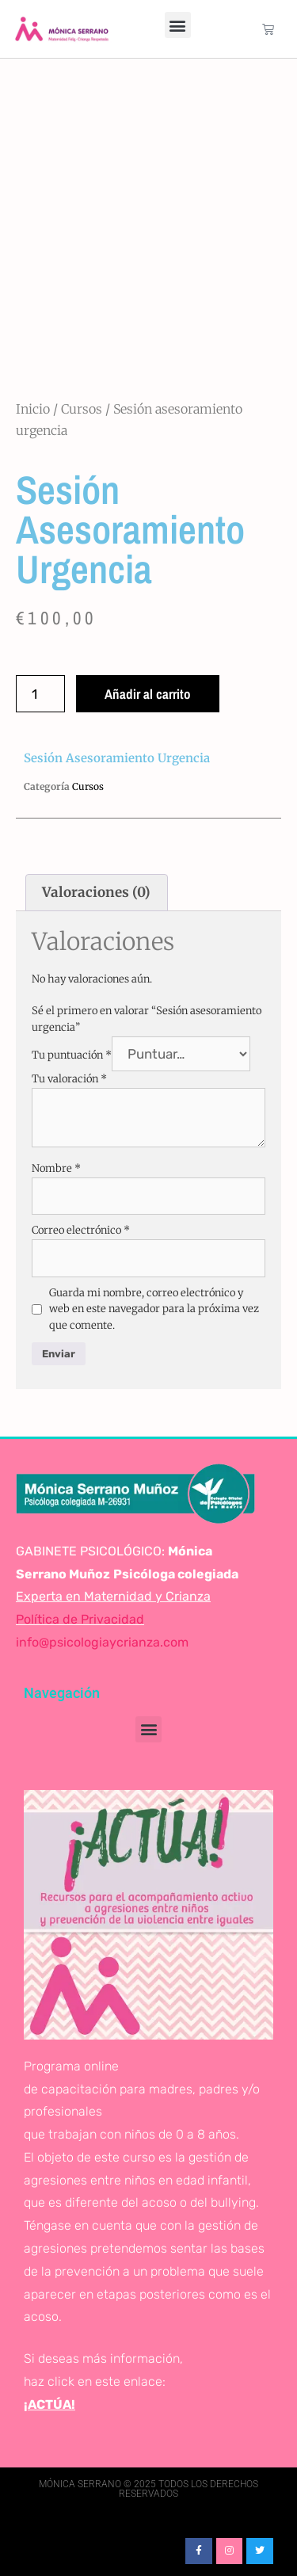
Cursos (81, 409)
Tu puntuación (72, 1055)
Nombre (56, 1168)
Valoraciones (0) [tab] (96, 892)
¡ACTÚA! (49, 2404)
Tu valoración (69, 1079)
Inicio (33, 409)
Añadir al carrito (148, 694)
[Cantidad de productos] (40, 693)
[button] (178, 25)
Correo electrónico (81, 1230)
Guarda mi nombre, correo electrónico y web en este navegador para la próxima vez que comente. (154, 1309)
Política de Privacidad (80, 1619)
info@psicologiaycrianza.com (102, 1642)
